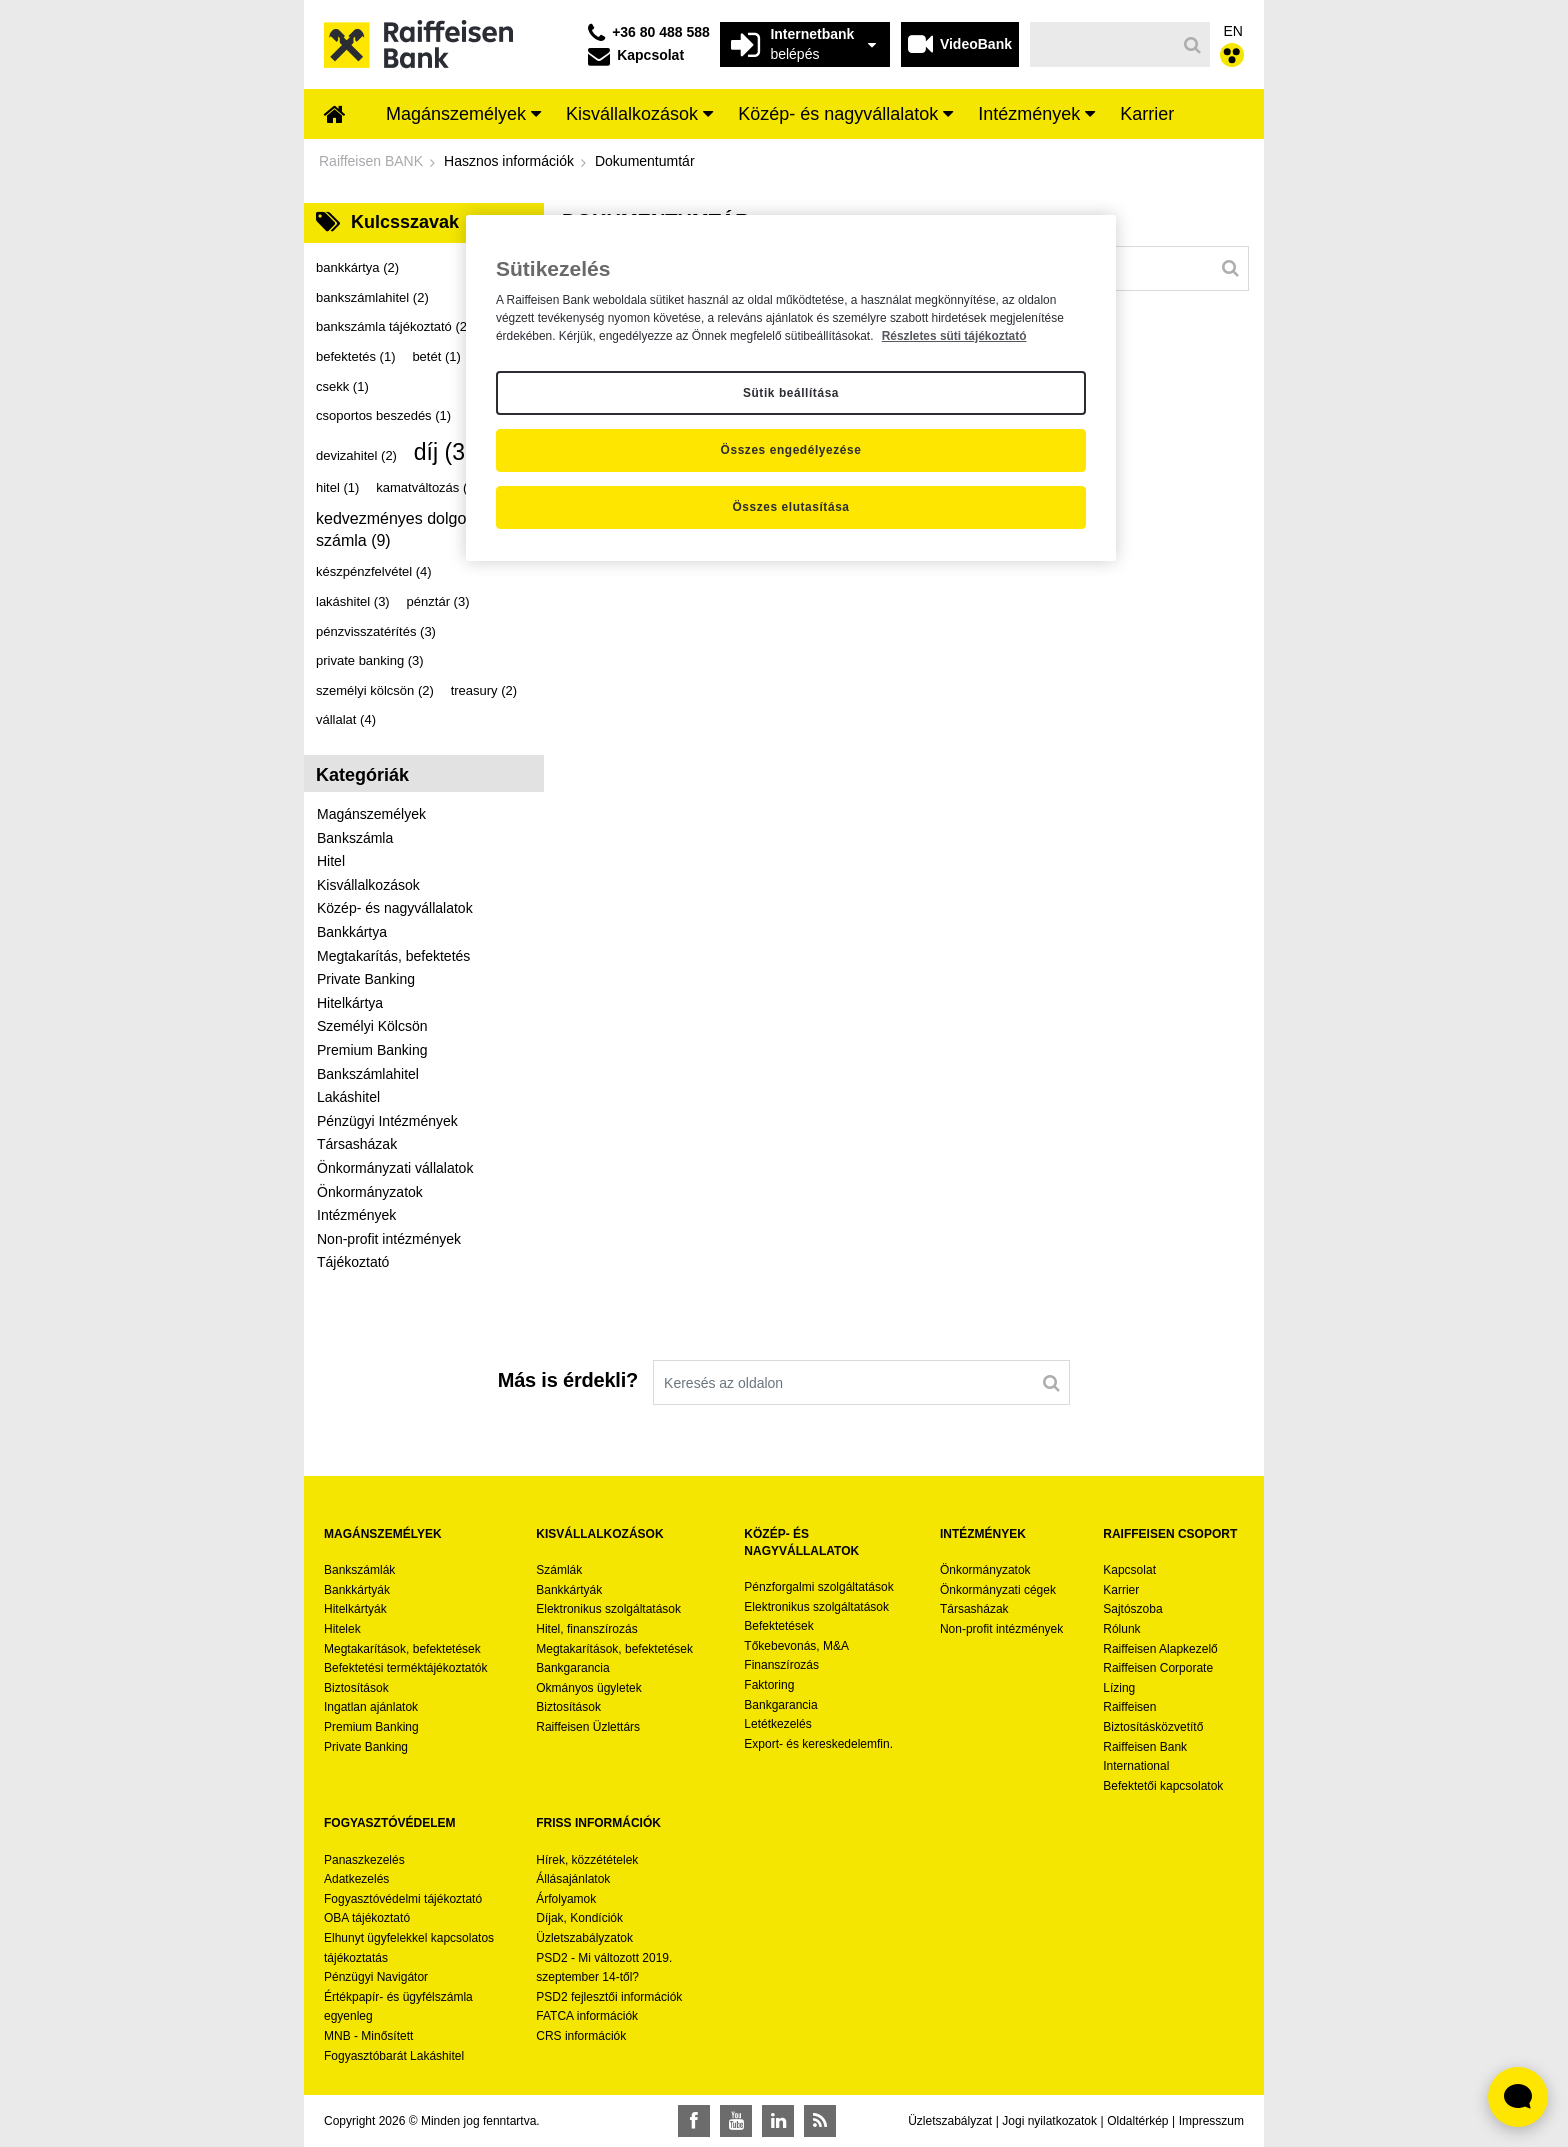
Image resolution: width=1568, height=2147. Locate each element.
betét (436, 356)
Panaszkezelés (364, 1860)
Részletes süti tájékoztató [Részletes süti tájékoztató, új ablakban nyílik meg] (954, 336)
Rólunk (1121, 1629)
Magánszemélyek (371, 814)
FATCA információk (587, 2016)
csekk (342, 386)
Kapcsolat (1129, 1570)
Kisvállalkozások (368, 885)
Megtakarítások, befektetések (402, 1649)
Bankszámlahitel (368, 1074)
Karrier (1121, 1590)
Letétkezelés (777, 1724)
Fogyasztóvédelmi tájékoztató (403, 1899)
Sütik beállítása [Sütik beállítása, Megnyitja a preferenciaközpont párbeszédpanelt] (791, 393)
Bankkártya (352, 932)
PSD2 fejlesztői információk (609, 1997)
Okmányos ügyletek (588, 1688)
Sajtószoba (1132, 1609)
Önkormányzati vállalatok (395, 1168)
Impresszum (1211, 2121)
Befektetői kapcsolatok (1163, 1786)
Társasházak (357, 1144)
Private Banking (366, 979)
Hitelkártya (350, 1003)
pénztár (438, 601)
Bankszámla (355, 838)
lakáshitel (353, 601)
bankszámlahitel (372, 297)
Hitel (331, 861)
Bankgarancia (572, 1668)
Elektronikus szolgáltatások (608, 1609)
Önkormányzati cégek (998, 1590)
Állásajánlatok (573, 1879)
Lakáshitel (348, 1097)
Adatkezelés (356, 1879)
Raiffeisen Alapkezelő (1160, 1649)
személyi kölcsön (375, 690)
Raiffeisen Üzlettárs (588, 1727)
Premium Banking (372, 1050)
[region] (791, 388)
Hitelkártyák (355, 1609)
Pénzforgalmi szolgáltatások (818, 1587)
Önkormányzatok (370, 1192)
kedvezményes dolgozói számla (401, 529)
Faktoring (769, 1685)
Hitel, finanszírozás (586, 1629)
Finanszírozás (781, 1665)
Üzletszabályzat (950, 2121)
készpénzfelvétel (374, 571)
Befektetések (778, 1626)
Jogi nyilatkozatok (1049, 2121)
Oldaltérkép (1137, 2121)
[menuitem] (335, 116)
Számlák (559, 1570)
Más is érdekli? (568, 1380)
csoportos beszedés (383, 415)
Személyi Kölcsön (372, 1026)
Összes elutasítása (790, 507)
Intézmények (356, 1215)
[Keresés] (1103, 44)
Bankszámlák (359, 1570)
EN (1233, 31)
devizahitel (356, 455)
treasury (484, 690)
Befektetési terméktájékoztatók (405, 1668)
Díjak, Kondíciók (579, 1918)
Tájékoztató (353, 1262)
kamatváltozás (427, 487)
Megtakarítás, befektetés (393, 956)
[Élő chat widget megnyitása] (1518, 2097)
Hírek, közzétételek (587, 1860)
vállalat (346, 719)
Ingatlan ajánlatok (371, 1707)
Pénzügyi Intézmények (387, 1121)
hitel (337, 487)
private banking (370, 660)
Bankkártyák (357, 1590)
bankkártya (357, 267)
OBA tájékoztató (368, 1918)
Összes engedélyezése (791, 450)
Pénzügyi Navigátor (376, 1977)
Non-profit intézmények (389, 1239)
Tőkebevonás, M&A (796, 1646)
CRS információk (581, 2036)
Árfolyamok (566, 1899)
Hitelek (342, 1629)
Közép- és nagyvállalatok (395, 908)
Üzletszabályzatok (584, 1938)
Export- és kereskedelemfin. (818, 1744)
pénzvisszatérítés (376, 631)
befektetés (356, 356)
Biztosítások (356, 1688)
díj (450, 452)
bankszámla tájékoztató (393, 326)
